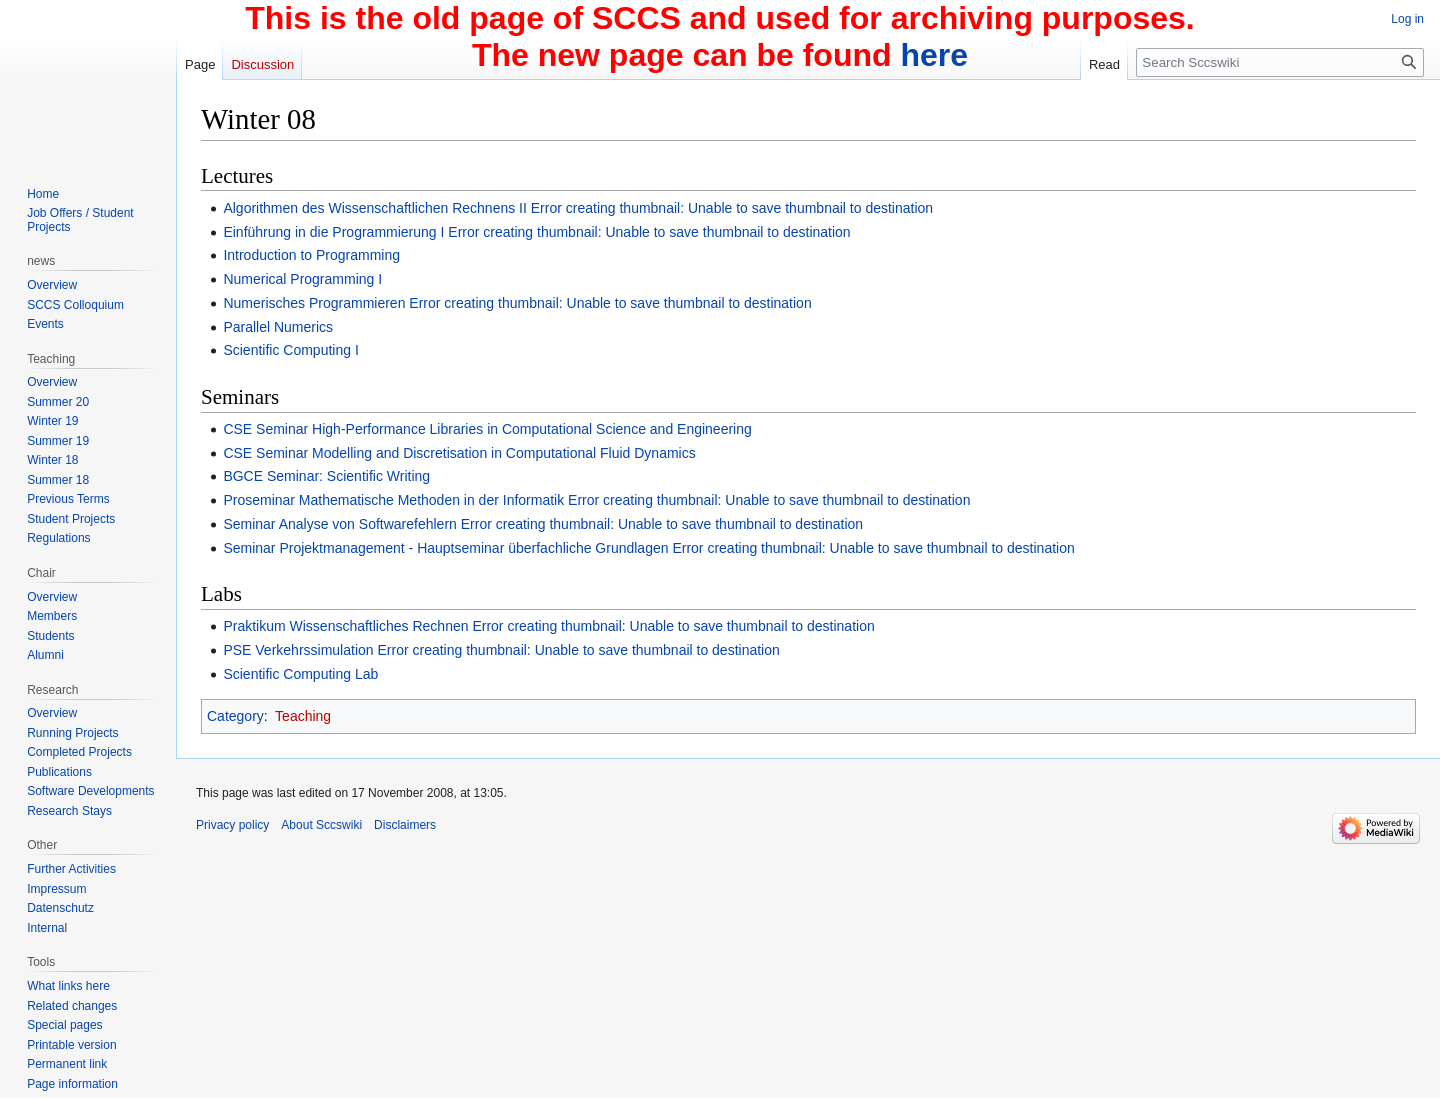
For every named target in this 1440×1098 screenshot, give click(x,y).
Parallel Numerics (278, 327)
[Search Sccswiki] (1280, 62)
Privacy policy (232, 825)
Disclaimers (405, 825)
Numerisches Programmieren (314, 303)
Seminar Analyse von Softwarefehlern (339, 524)
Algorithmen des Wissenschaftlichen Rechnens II (374, 208)
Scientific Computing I (290, 350)
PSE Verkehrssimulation (298, 650)
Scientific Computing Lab (300, 674)
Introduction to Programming (311, 255)
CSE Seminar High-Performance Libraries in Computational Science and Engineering (487, 429)
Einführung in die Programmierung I (333, 232)
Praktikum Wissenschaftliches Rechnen (345, 626)
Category (235, 716)
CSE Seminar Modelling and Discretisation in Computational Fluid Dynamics (459, 453)
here (934, 55)
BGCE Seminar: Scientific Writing (326, 476)
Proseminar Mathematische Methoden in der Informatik (393, 500)
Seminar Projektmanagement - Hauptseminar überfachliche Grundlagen (445, 548)
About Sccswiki (321, 825)
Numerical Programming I (302, 279)
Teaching (303, 716)
